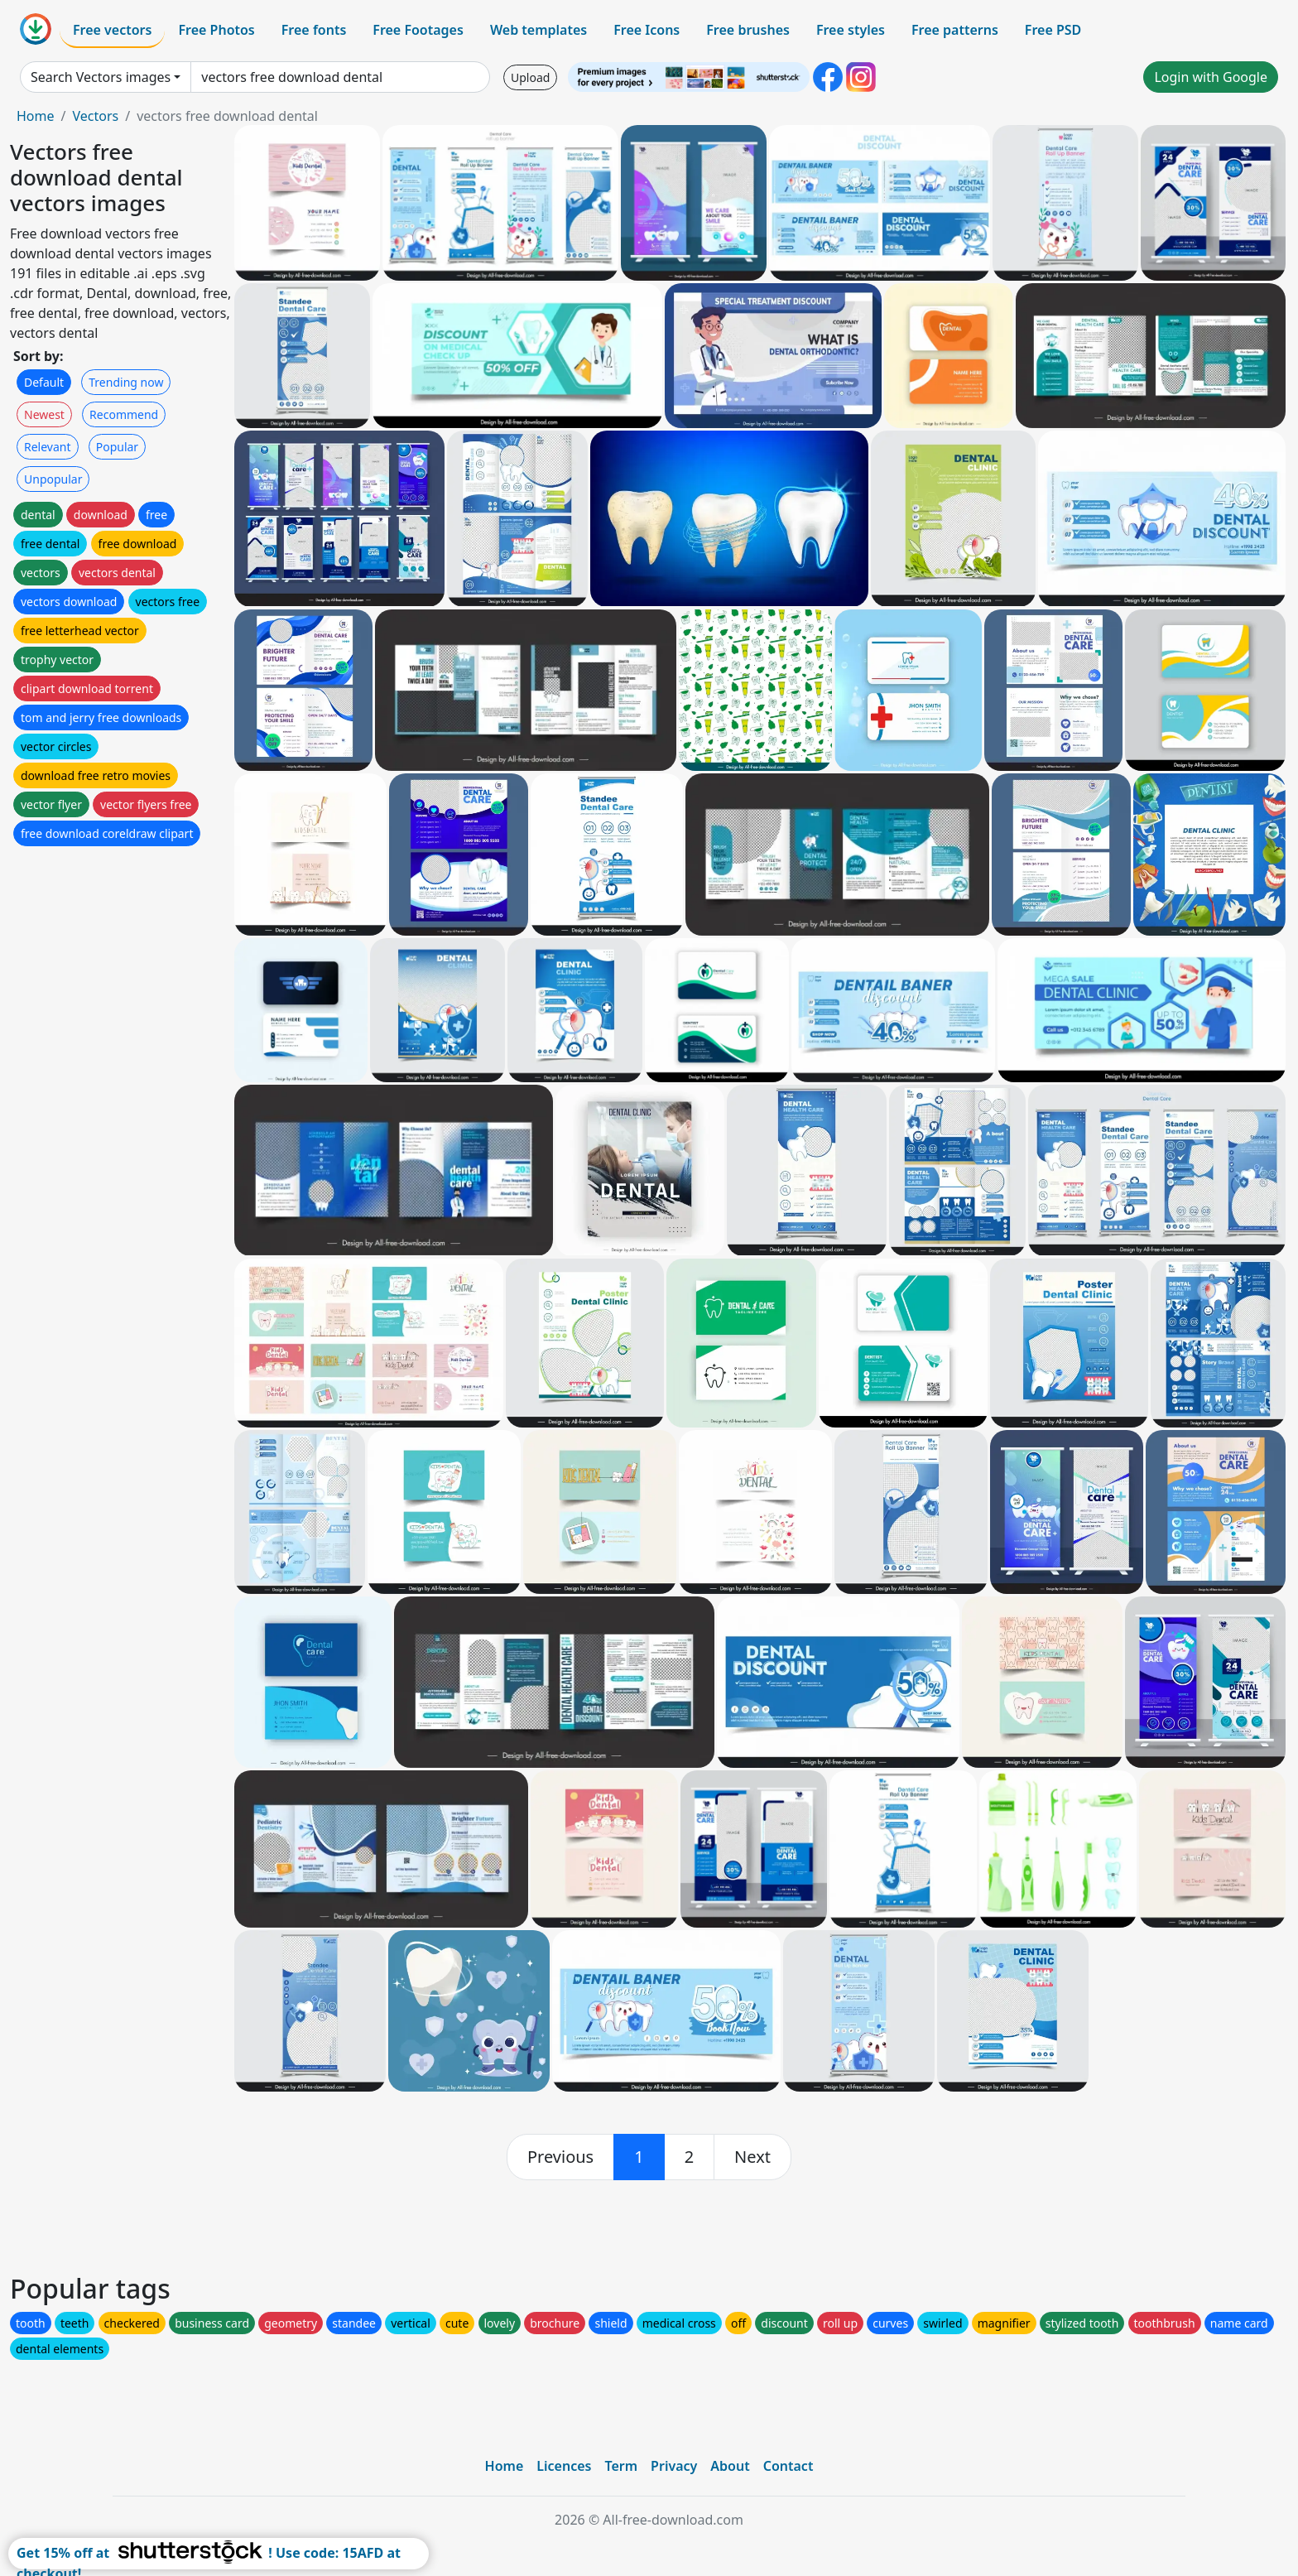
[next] (752, 2157)
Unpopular (53, 479)
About (729, 2466)
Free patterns (954, 30)
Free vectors (112, 30)
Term (620, 2466)
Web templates (538, 30)
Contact (788, 2466)
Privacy (674, 2466)
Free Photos (216, 30)
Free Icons (646, 30)
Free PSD (1053, 30)
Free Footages (418, 30)
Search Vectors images (101, 77)
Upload (530, 77)
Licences (563, 2466)
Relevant (47, 447)
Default (44, 382)
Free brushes (748, 30)
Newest (44, 414)
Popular (117, 447)
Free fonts (314, 30)
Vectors (95, 116)
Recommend (123, 414)
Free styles (850, 30)
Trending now (126, 382)
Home (36, 116)
